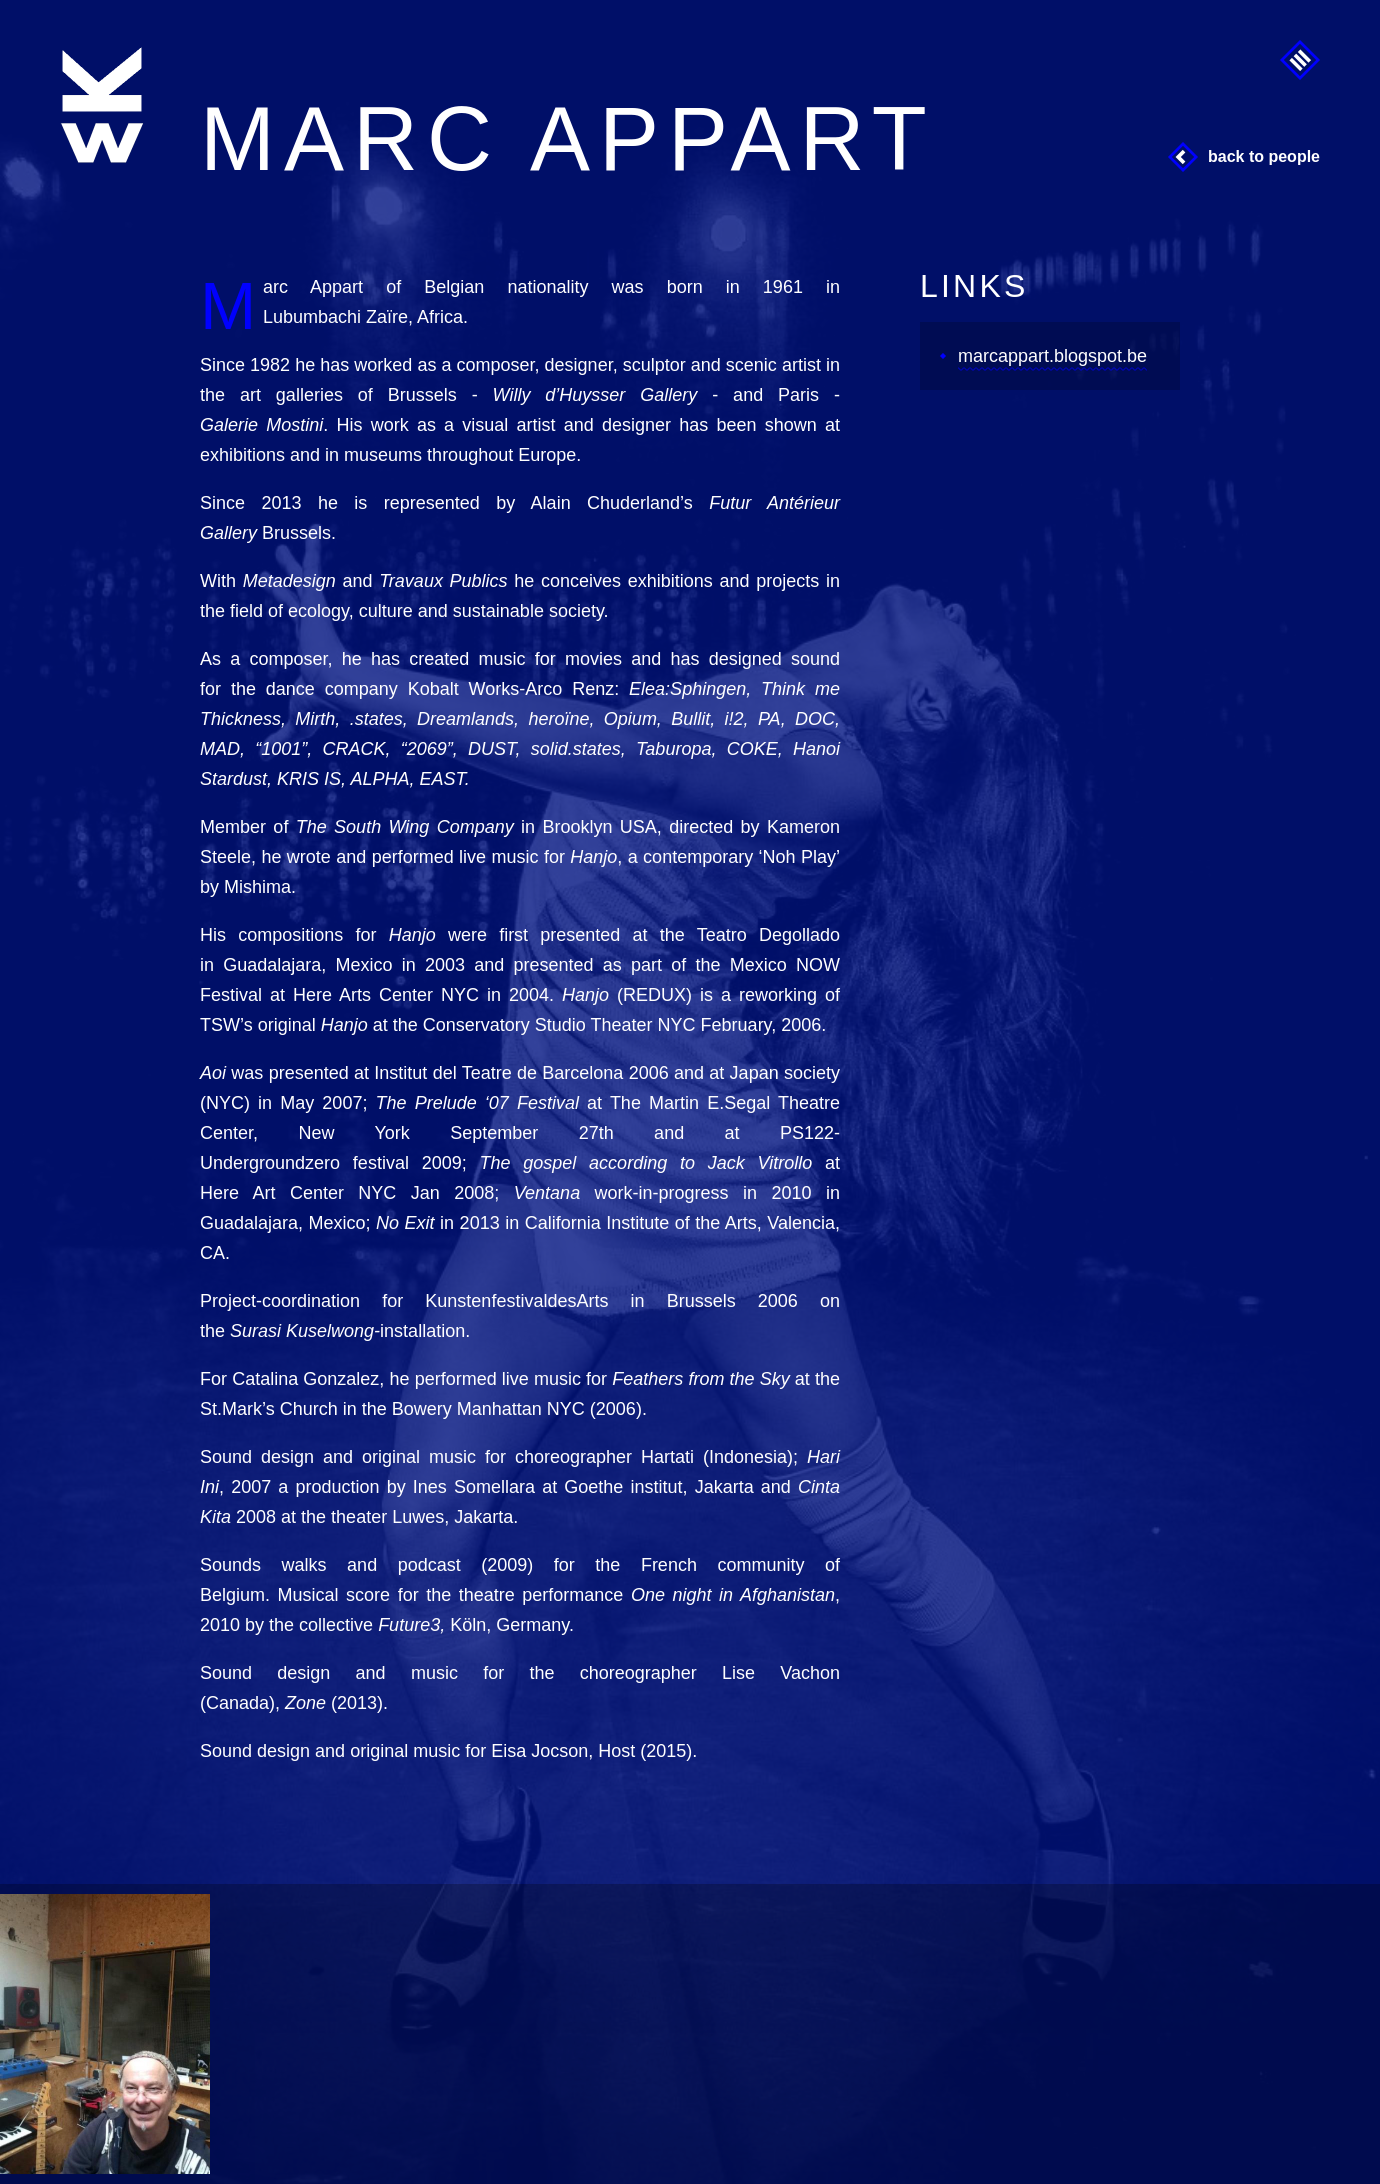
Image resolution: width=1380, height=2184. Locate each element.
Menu (1300, 60)
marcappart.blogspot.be (1052, 356)
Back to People (1264, 156)
